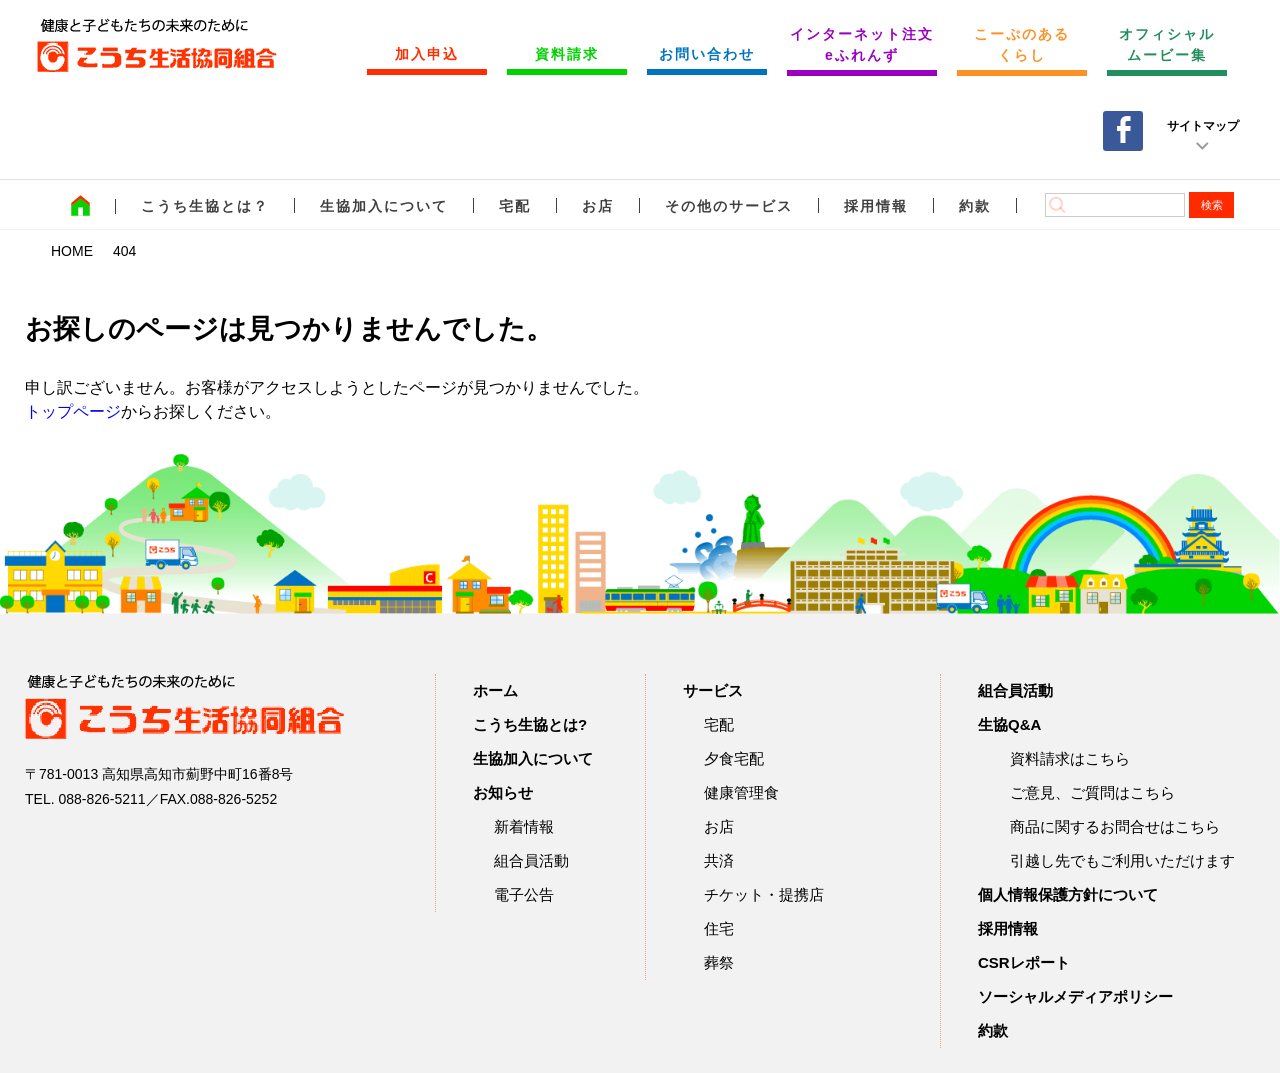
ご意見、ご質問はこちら (1092, 792)
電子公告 (524, 894)
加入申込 (427, 54)
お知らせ (503, 792)
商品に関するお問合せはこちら (1115, 826)
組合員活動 (531, 860)
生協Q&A (1009, 724)
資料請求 (567, 54)
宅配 (515, 206)
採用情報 (876, 206)
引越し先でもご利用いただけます (1122, 860)
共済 (719, 860)
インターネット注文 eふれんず (862, 44)
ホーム (495, 690)
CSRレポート (1024, 962)
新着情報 (524, 826)
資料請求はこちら (1070, 758)
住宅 (719, 928)
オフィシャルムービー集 (1167, 44)
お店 (598, 206)
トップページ (73, 411)
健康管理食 (741, 792)
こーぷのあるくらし (1022, 44)
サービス (713, 690)
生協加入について (384, 206)
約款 (975, 206)
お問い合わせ (707, 54)
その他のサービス (729, 206)
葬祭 (719, 962)
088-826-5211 (101, 799)
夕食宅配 (734, 758)
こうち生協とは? (530, 724)
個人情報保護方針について (1068, 894)
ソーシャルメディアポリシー (1075, 996)
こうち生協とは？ (205, 206)
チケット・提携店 (764, 894)
